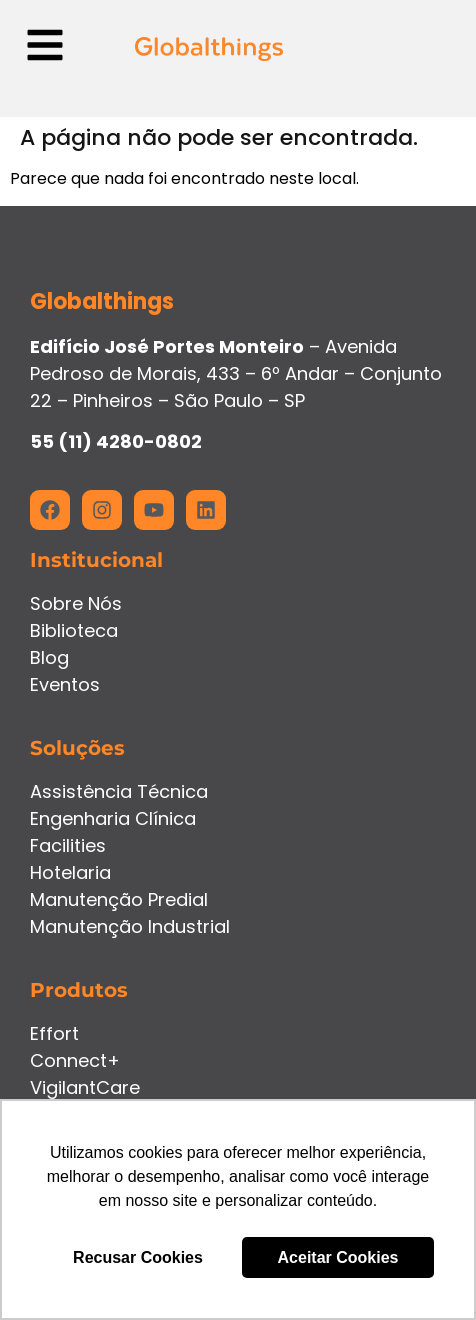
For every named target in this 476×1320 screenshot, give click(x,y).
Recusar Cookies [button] (138, 1257)
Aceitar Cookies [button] (338, 1257)
